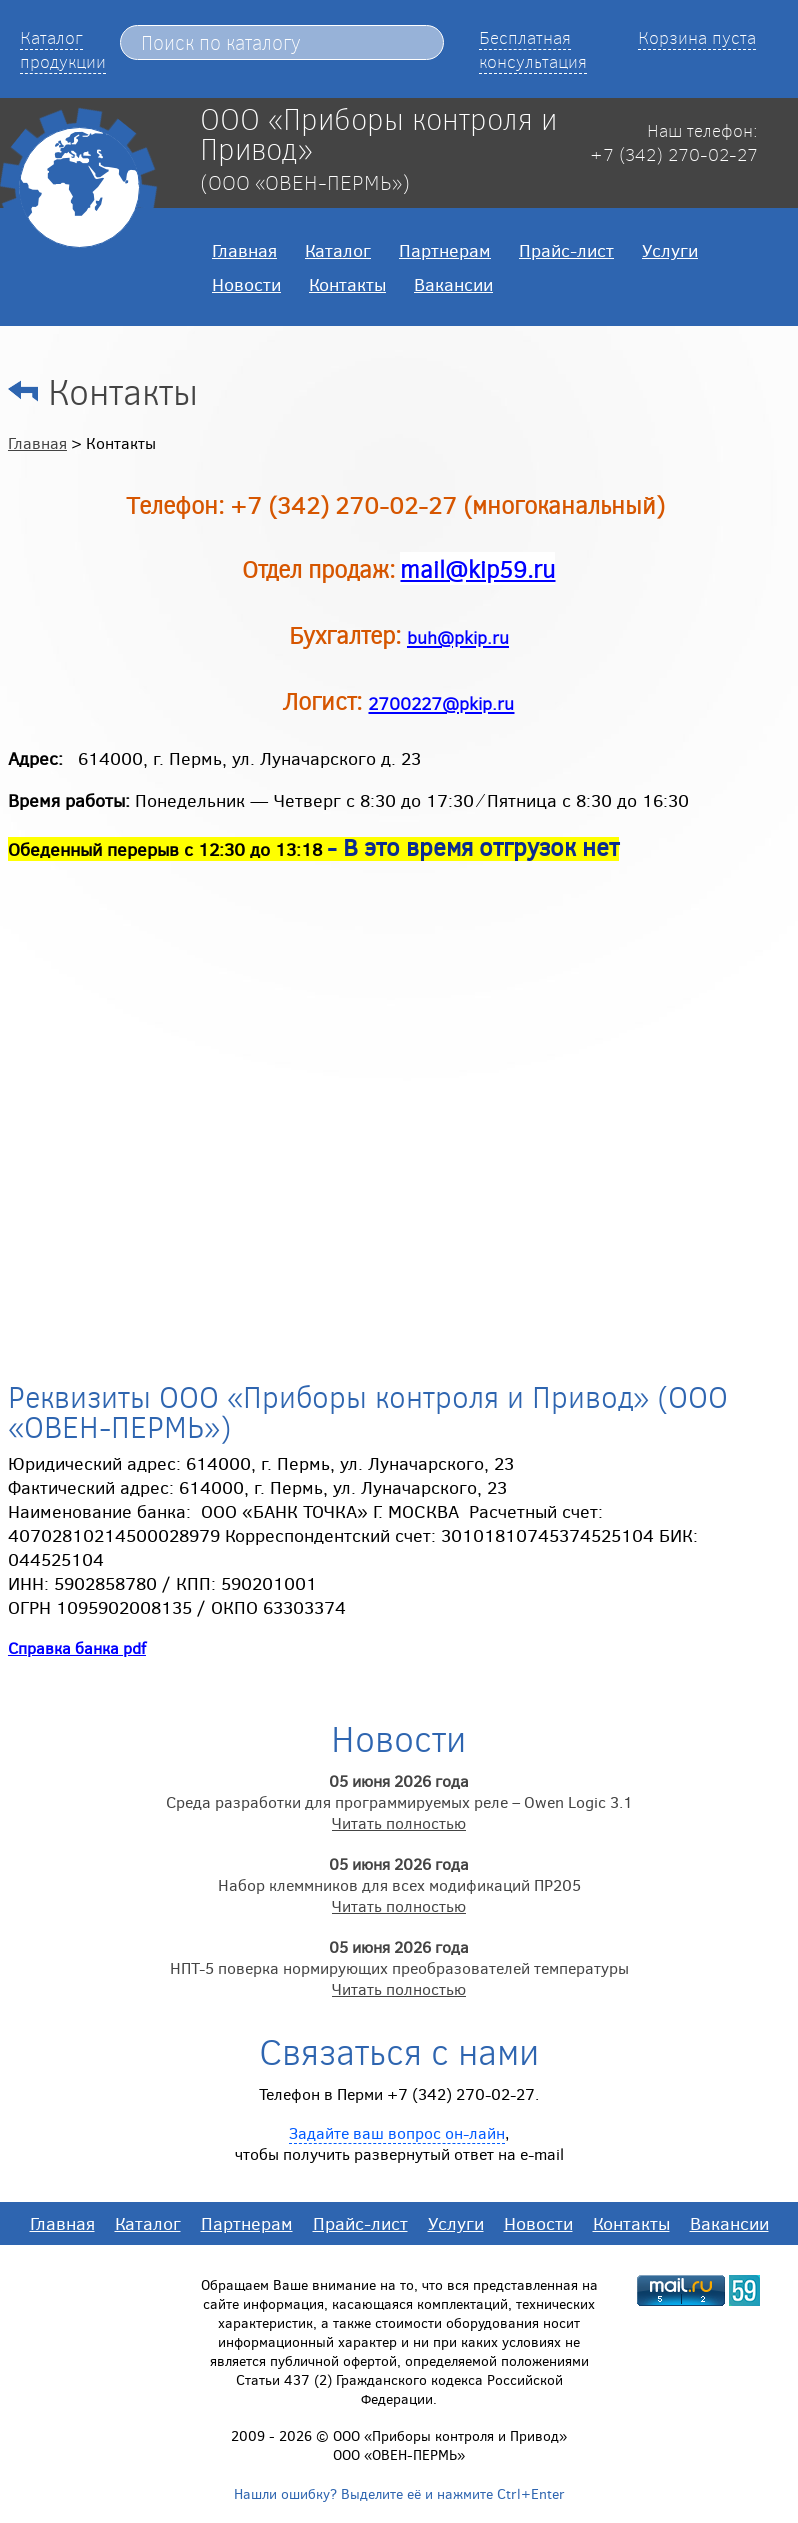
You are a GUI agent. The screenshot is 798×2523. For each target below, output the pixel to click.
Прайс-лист (566, 250)
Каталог (338, 250)
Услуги (670, 250)
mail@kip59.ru (477, 568)
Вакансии (453, 284)
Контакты (347, 284)
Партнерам (445, 250)
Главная (244, 250)
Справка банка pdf (77, 1647)
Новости (246, 284)
